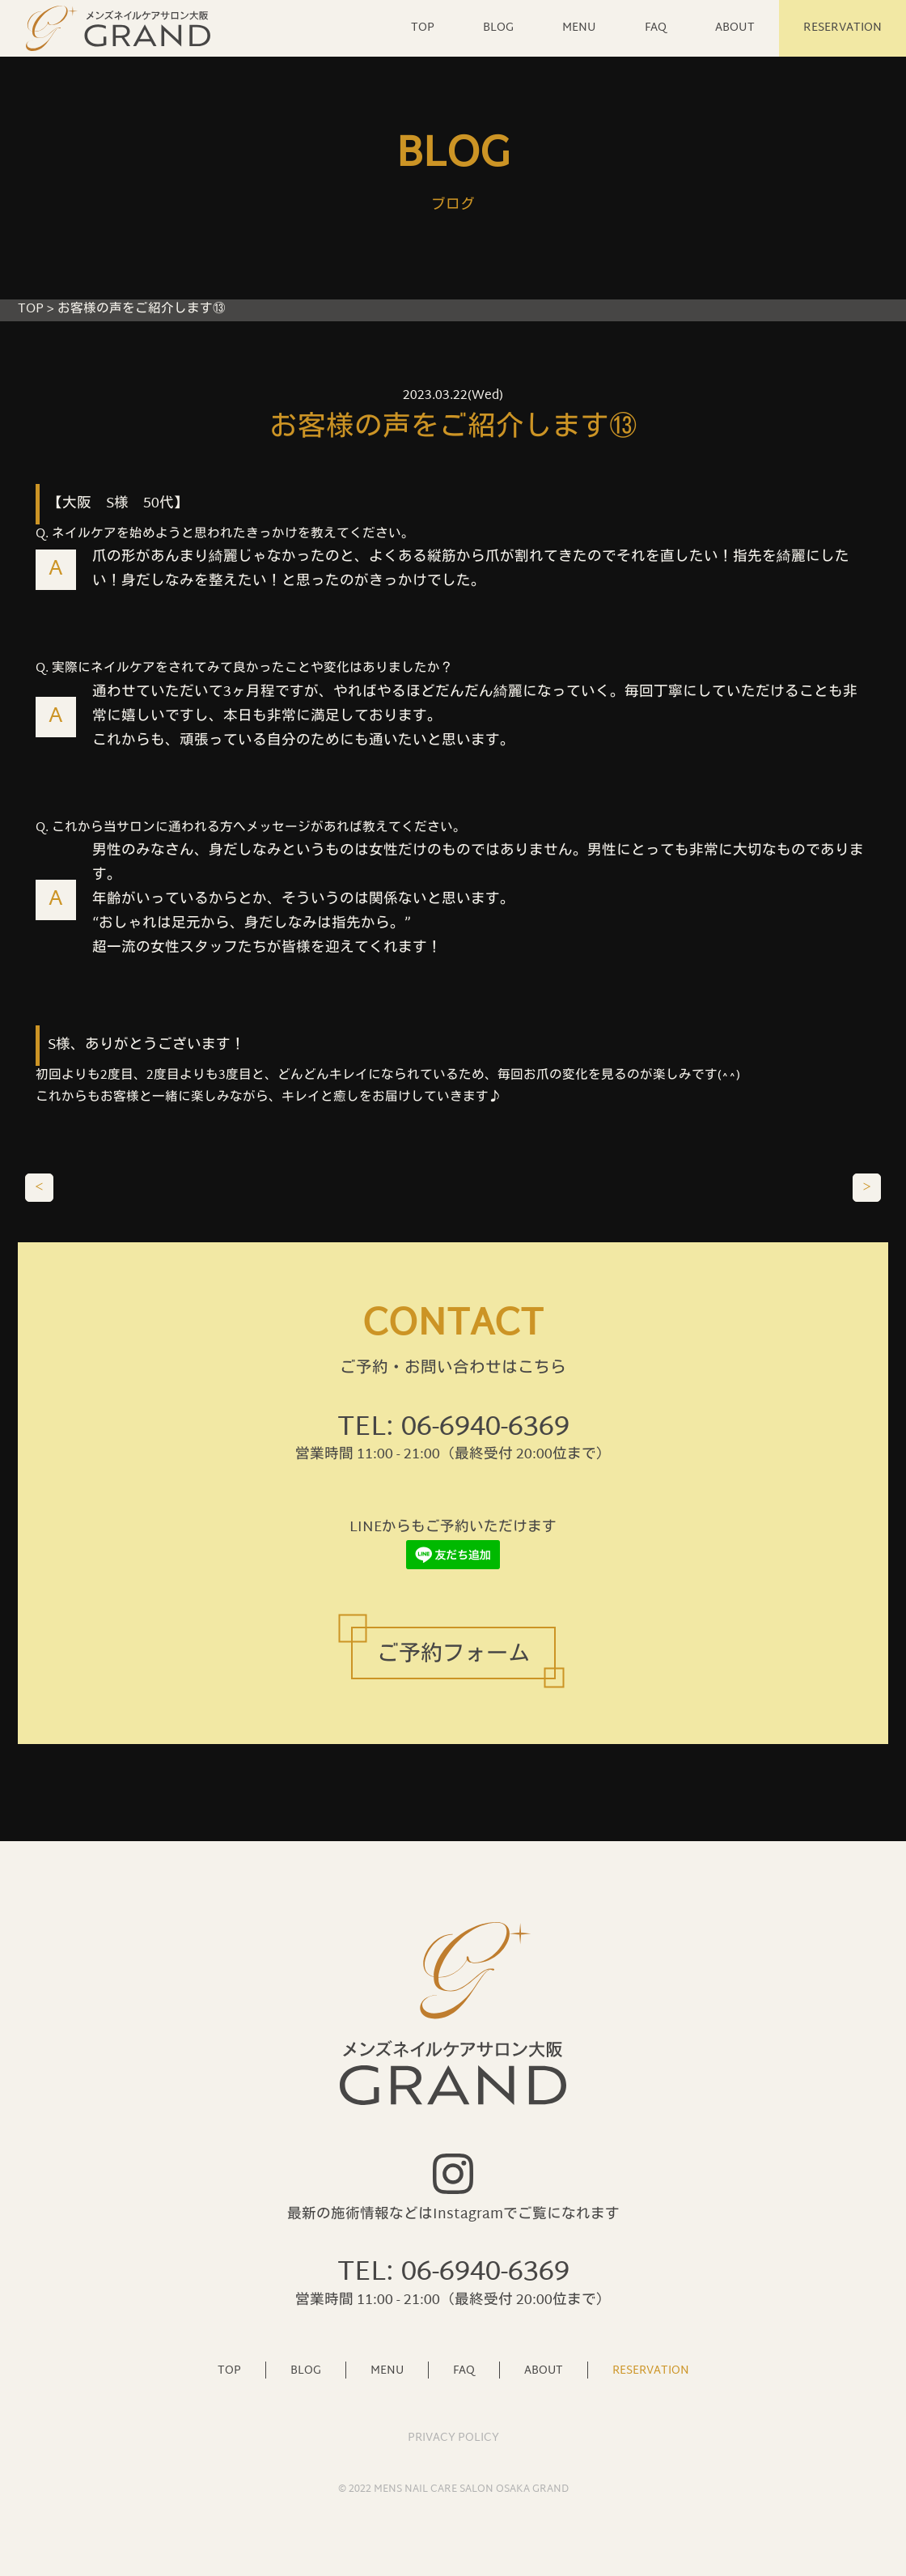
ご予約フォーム (453, 1655)
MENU (579, 28)
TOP (422, 28)
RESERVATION (842, 28)
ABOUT (735, 28)
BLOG (498, 28)
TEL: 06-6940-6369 (453, 1428)
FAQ (656, 28)
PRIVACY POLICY (453, 2438)
